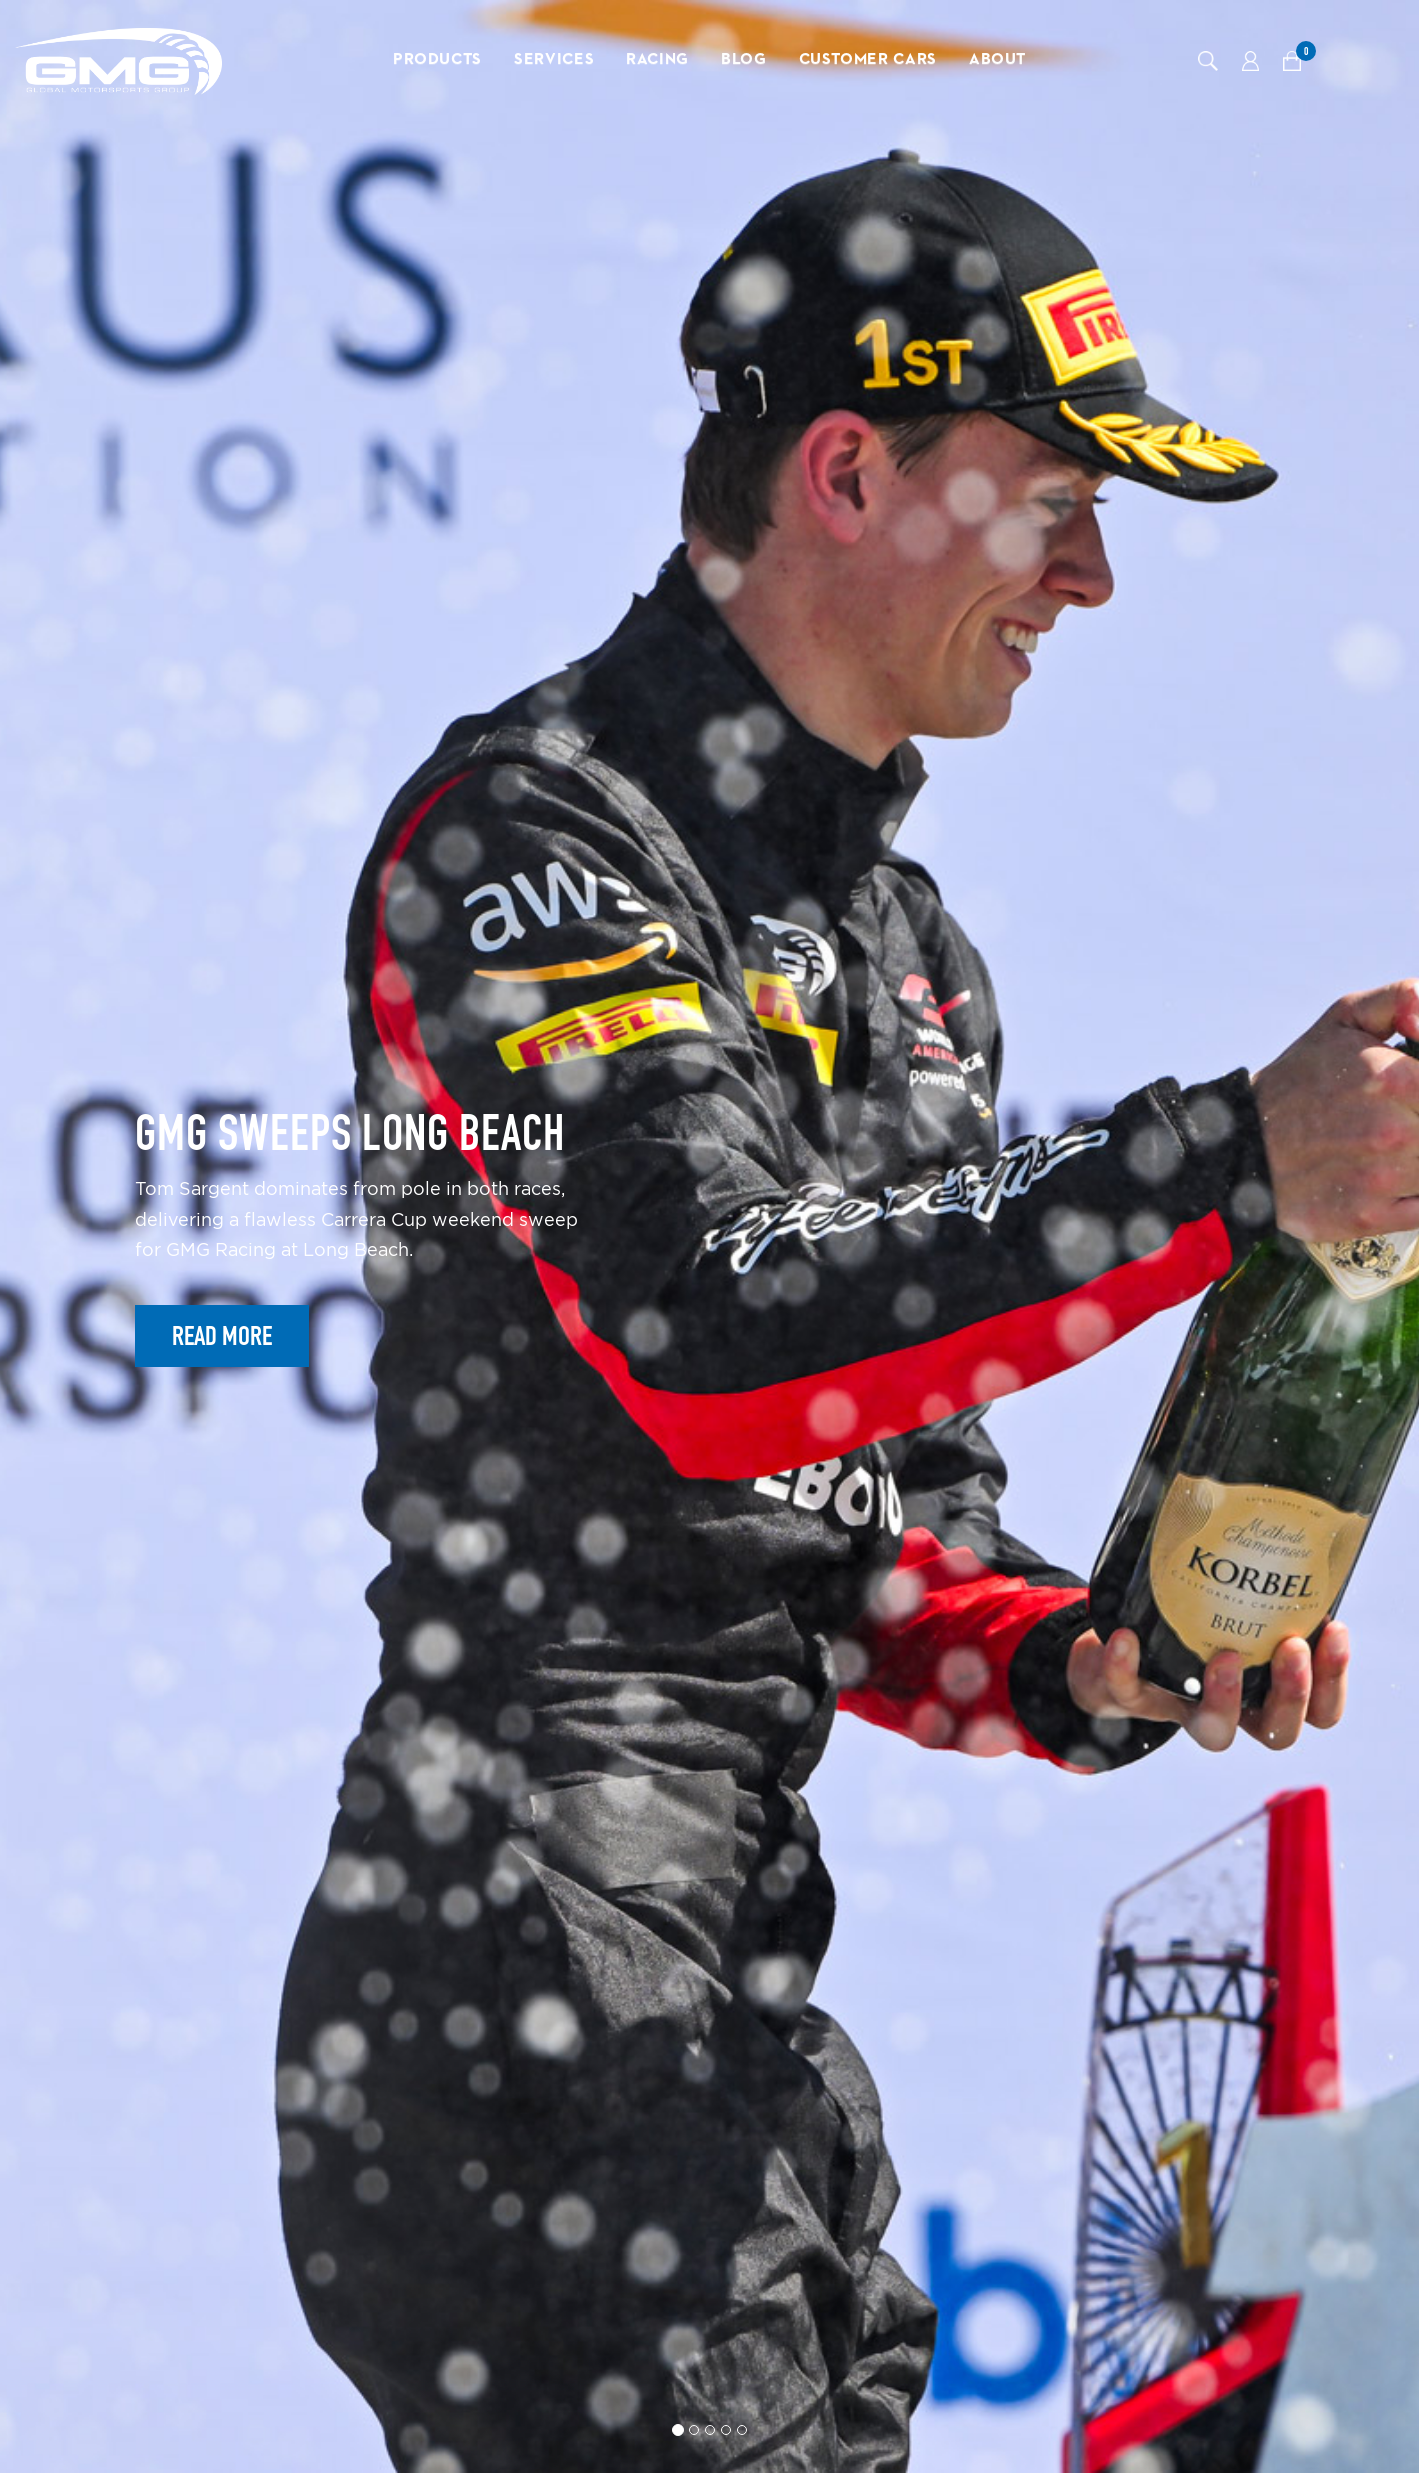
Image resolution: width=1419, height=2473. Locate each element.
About (997, 60)
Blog (744, 60)
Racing (657, 60)
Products (437, 60)
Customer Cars (868, 60)
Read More (222, 1335)
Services (554, 60)
